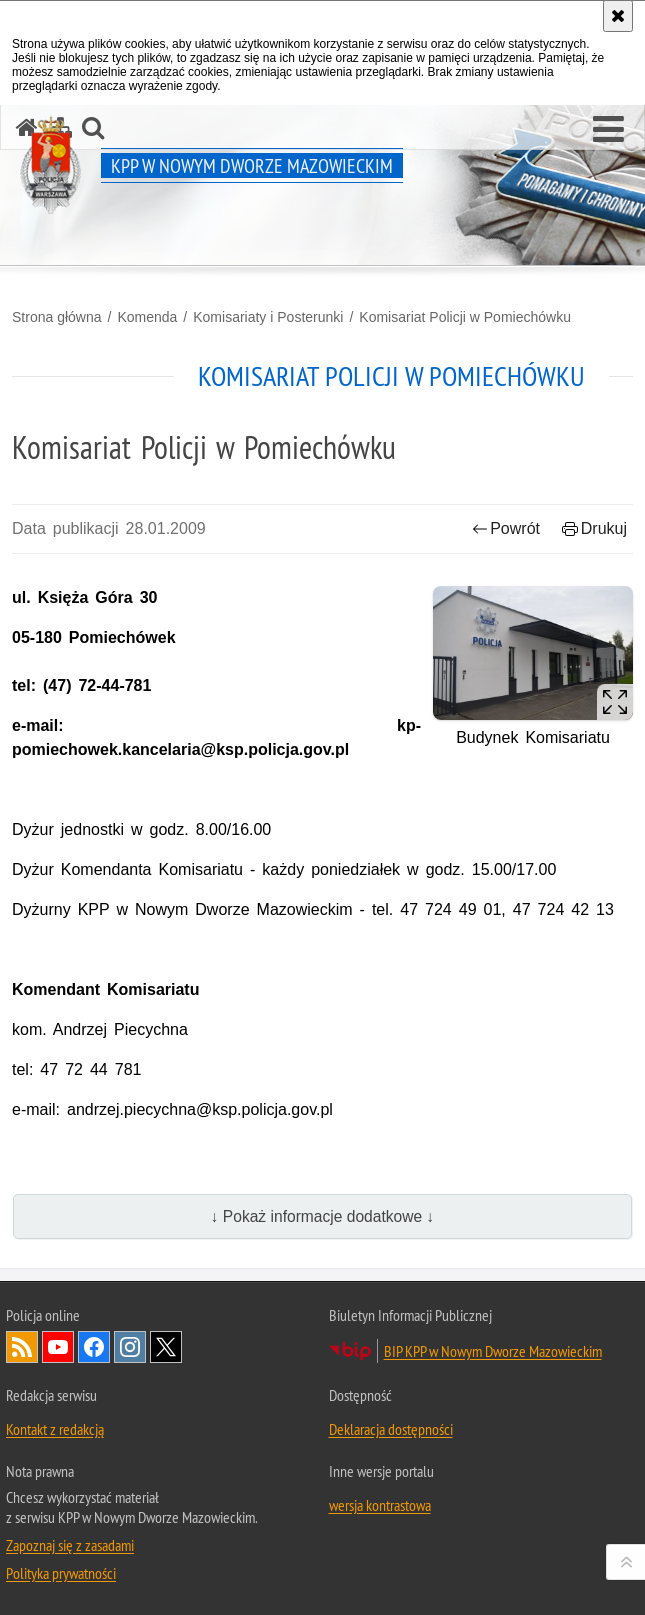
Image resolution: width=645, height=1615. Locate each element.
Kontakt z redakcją (55, 1429)
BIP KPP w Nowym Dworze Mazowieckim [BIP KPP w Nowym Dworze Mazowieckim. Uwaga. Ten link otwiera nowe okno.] (493, 1351)
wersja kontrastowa (380, 1505)
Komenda (147, 317)
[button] (608, 130)
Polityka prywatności (61, 1573)
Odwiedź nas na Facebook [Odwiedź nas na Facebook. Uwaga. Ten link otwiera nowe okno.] (94, 1347)
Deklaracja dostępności (391, 1429)
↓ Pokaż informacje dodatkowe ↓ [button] (323, 1216)
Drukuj (594, 528)
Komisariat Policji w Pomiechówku (465, 317)
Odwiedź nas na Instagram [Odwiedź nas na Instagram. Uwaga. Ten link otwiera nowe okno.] (130, 1347)
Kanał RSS (22, 1347)
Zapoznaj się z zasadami (70, 1545)
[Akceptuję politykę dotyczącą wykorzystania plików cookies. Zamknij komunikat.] (618, 16)
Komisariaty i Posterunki (268, 317)
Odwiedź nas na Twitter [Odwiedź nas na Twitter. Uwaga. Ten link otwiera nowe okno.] (166, 1347)
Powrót (506, 528)
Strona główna (57, 317)
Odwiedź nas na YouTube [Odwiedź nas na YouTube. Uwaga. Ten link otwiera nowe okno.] (58, 1347)
